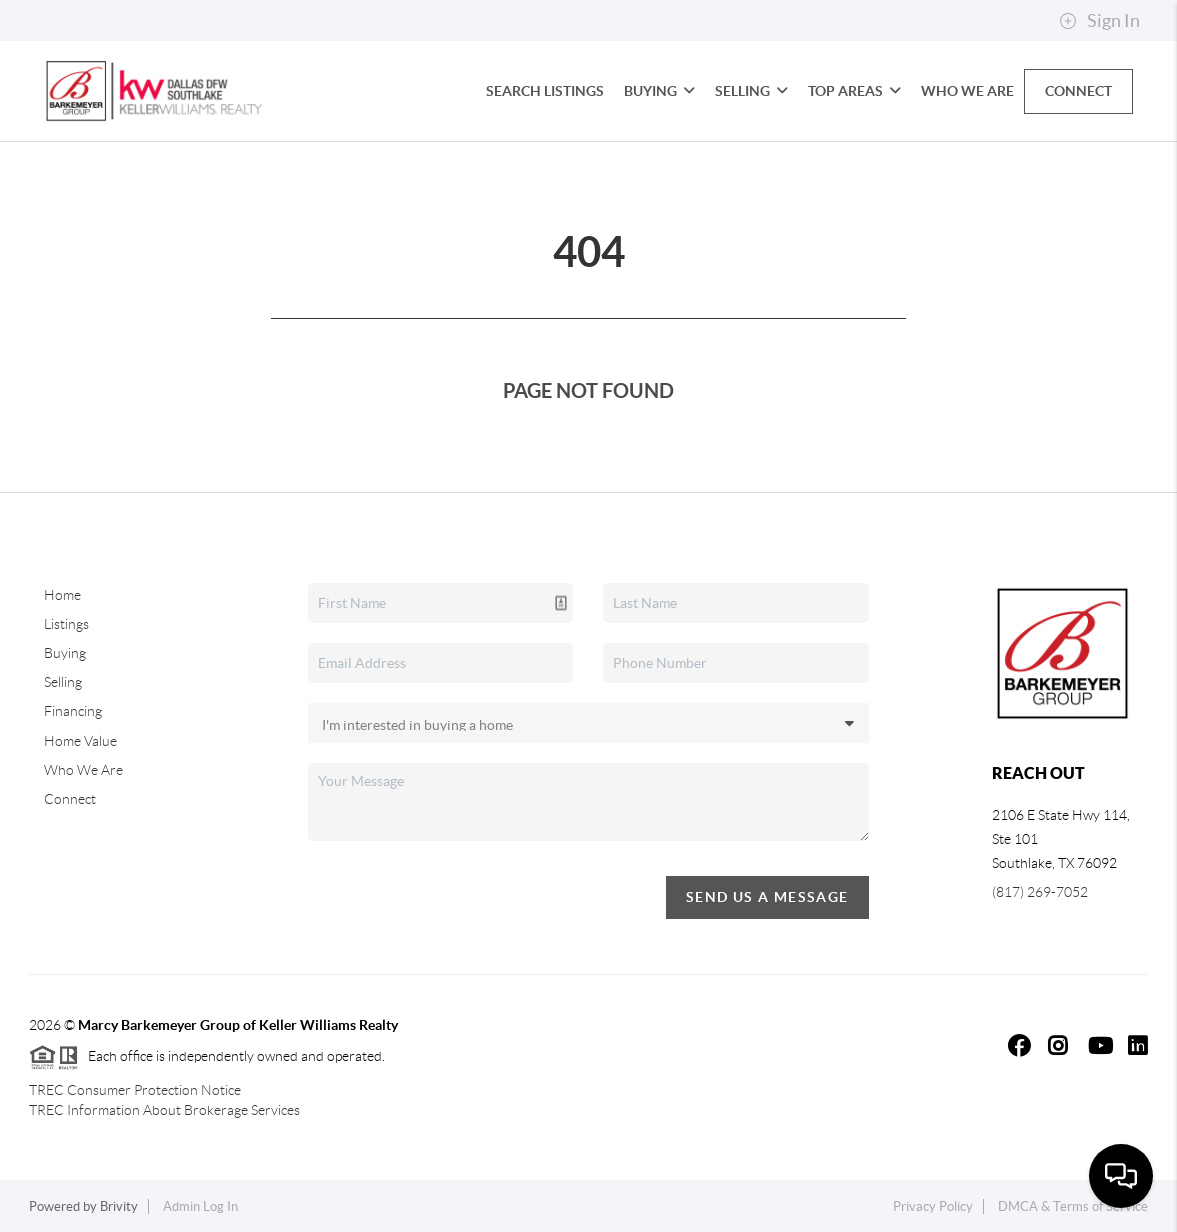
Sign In (1099, 21)
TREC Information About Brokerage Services (164, 1110)
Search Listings (545, 91)
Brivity (119, 1206)
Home (62, 595)
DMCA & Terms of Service (1073, 1206)
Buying (659, 91)
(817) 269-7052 (1040, 892)
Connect (1078, 91)
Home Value (80, 741)
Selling (751, 91)
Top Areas (854, 91)
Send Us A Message (767, 897)
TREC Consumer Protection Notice (135, 1090)
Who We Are (967, 91)
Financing (73, 711)
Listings (66, 624)
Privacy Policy (933, 1206)
